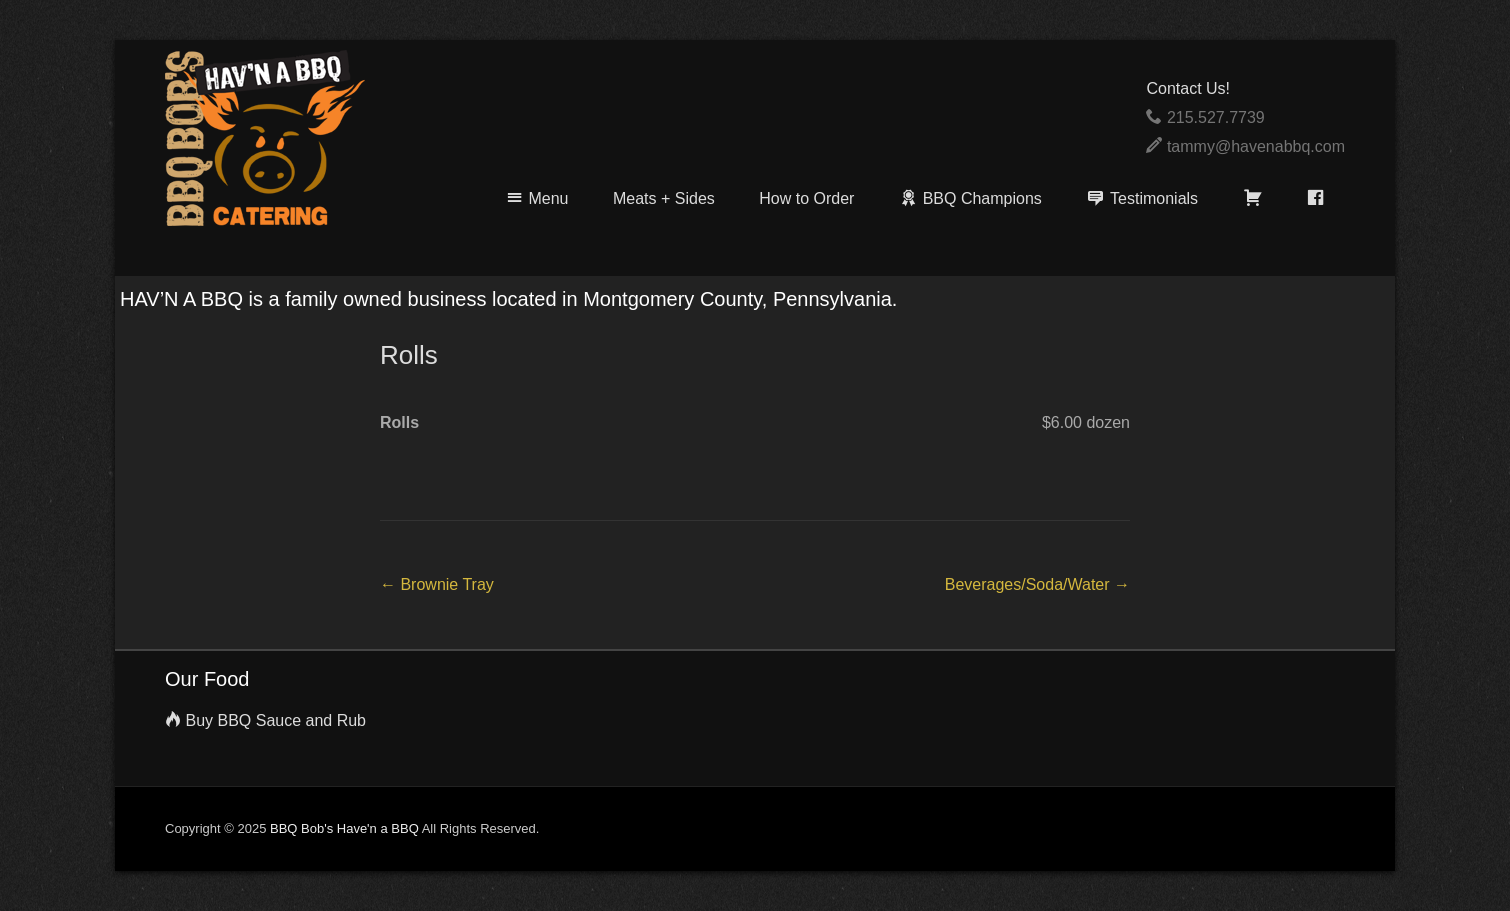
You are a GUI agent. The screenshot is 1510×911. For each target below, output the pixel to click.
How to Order (806, 198)
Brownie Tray (437, 584)
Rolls (409, 355)
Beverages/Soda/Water (1037, 584)
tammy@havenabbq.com (1256, 146)
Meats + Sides (664, 198)
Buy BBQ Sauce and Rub (275, 720)
